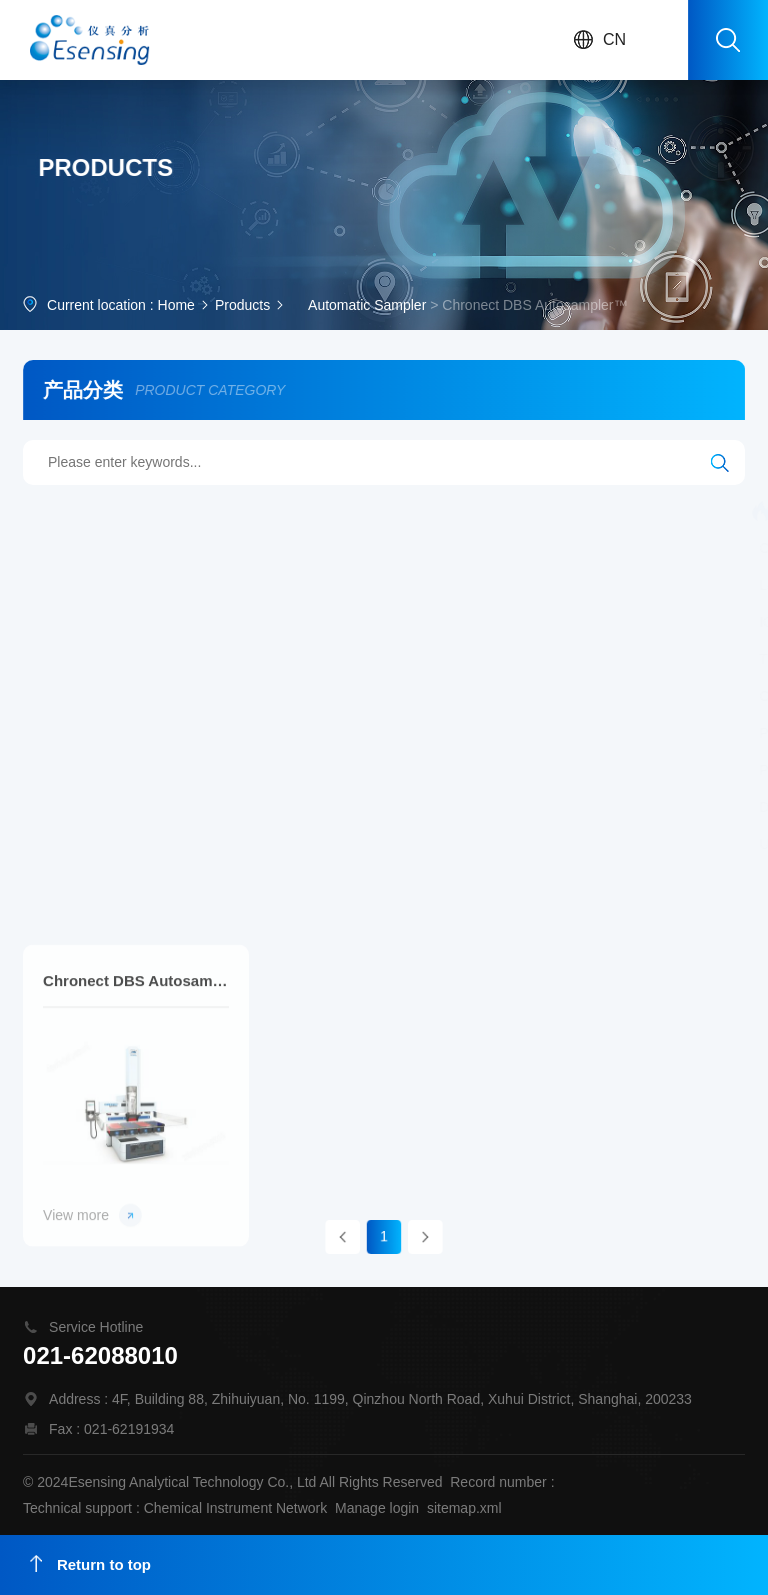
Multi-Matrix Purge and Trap (332, 585)
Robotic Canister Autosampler (635, 733)
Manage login (377, 1508)
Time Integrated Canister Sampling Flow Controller (233, 659)
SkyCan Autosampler (514, 585)
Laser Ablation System (145, 585)
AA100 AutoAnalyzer (409, 511)
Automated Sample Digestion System (309, 844)
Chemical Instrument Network (236, 1508)
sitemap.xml (464, 1508)
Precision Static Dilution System (175, 770)
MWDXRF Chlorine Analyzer (600, 770)
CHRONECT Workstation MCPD (177, 548)
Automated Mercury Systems (625, 548)
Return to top (90, 1563)
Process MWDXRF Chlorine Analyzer (396, 696)
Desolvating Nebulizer (144, 807)
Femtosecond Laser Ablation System (527, 807)
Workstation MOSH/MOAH (586, 511)
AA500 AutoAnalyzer (250, 511)
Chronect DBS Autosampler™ (136, 1088)
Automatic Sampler (367, 307)
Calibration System (322, 622)
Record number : (502, 1482)
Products (242, 307)
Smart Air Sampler (477, 659)
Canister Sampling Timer (489, 622)
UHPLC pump (119, 844)
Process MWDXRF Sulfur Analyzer (183, 733)
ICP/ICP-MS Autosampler (155, 622)
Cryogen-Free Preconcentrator (417, 733)
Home (176, 307)
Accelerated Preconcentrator (392, 770)
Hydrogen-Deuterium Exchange (406, 548)
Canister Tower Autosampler (163, 696)
